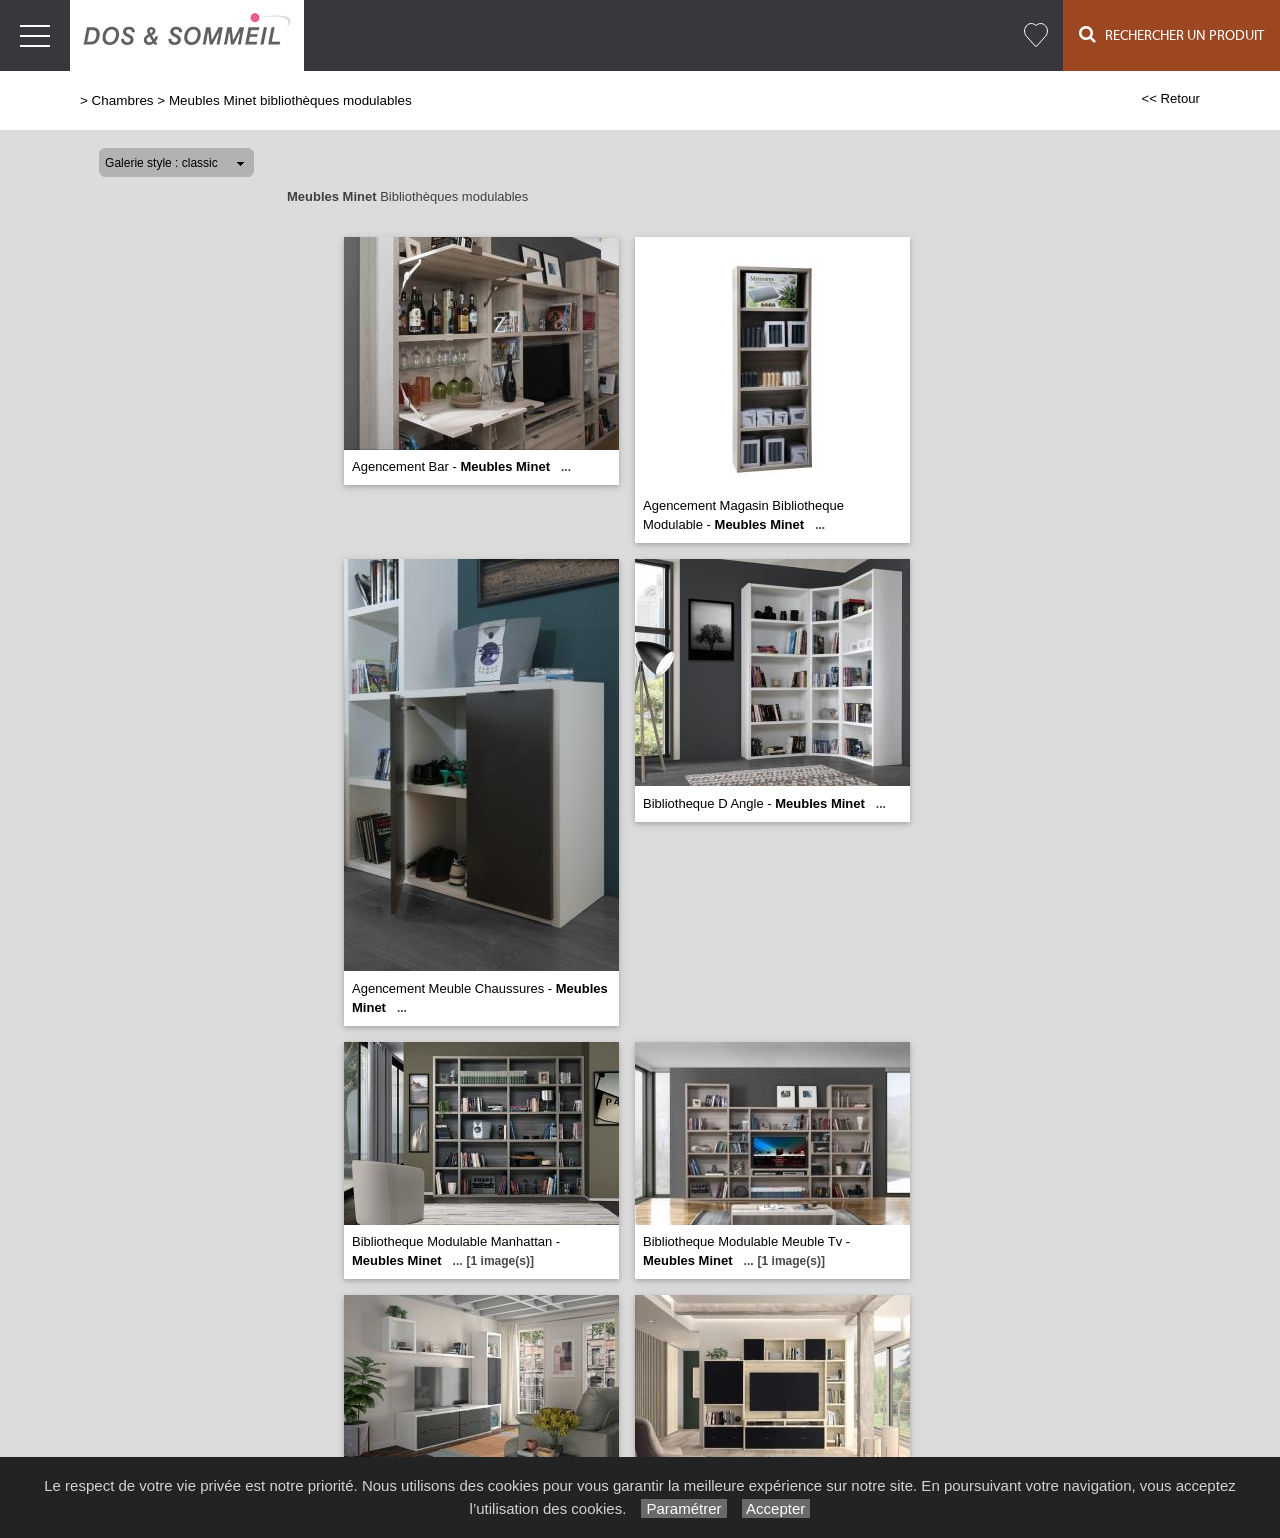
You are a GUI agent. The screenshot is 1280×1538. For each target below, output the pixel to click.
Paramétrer (683, 1508)
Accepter (776, 1508)
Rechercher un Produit (1171, 34)
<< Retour (1170, 98)
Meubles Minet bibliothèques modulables (290, 100)
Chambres (123, 100)
